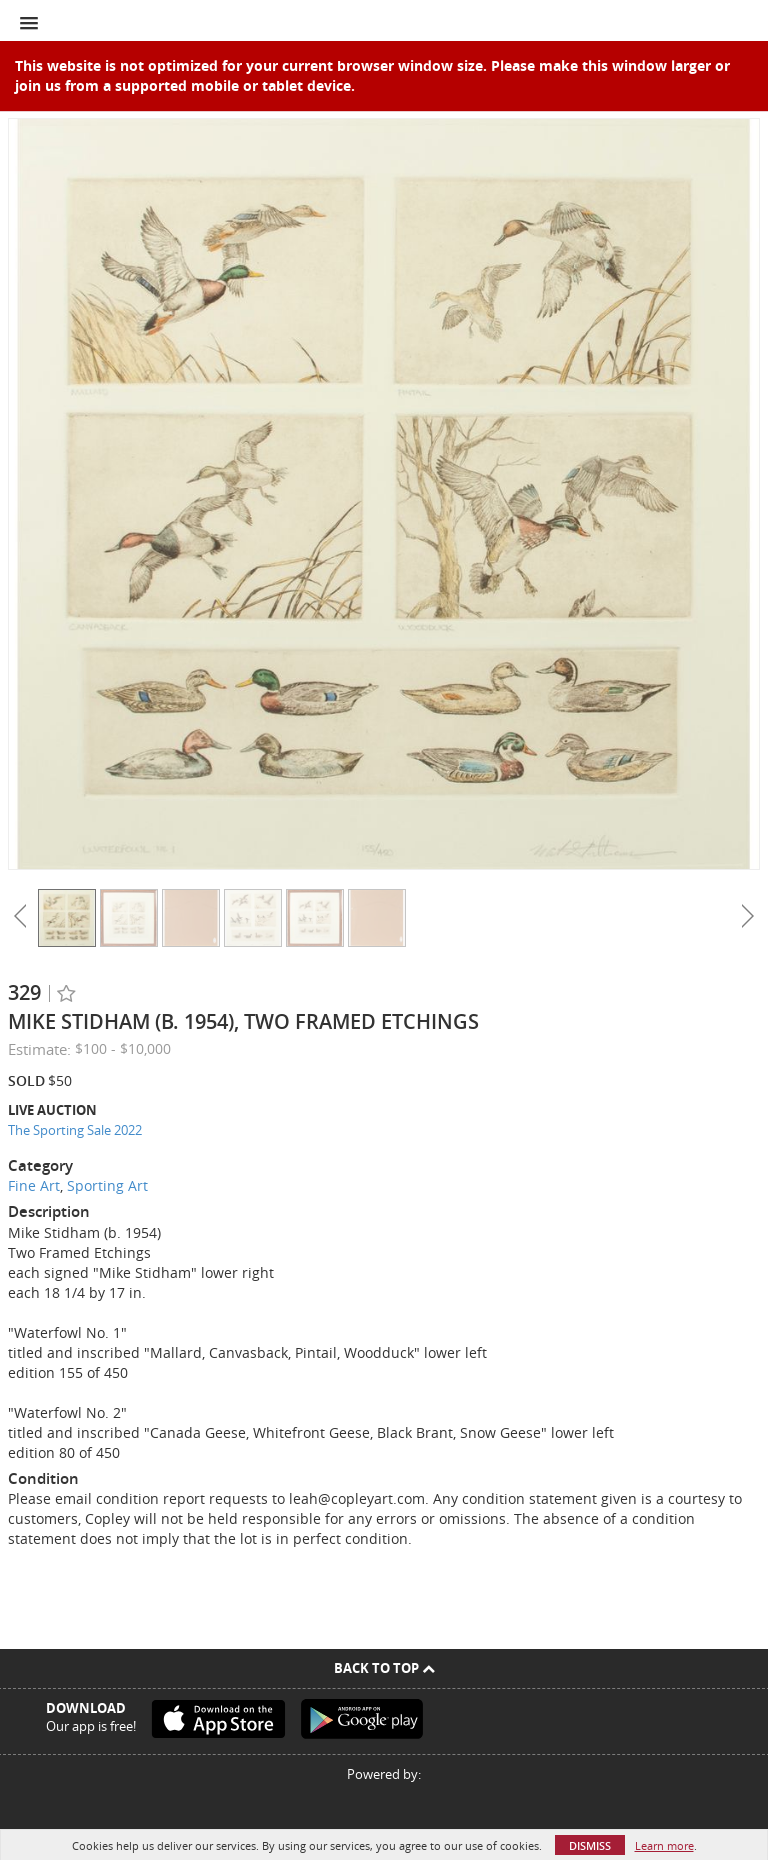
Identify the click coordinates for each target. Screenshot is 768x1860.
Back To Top (384, 1668)
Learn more (664, 1845)
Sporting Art (107, 1185)
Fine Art (34, 1185)
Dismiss (590, 1845)
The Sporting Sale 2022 (75, 1130)
